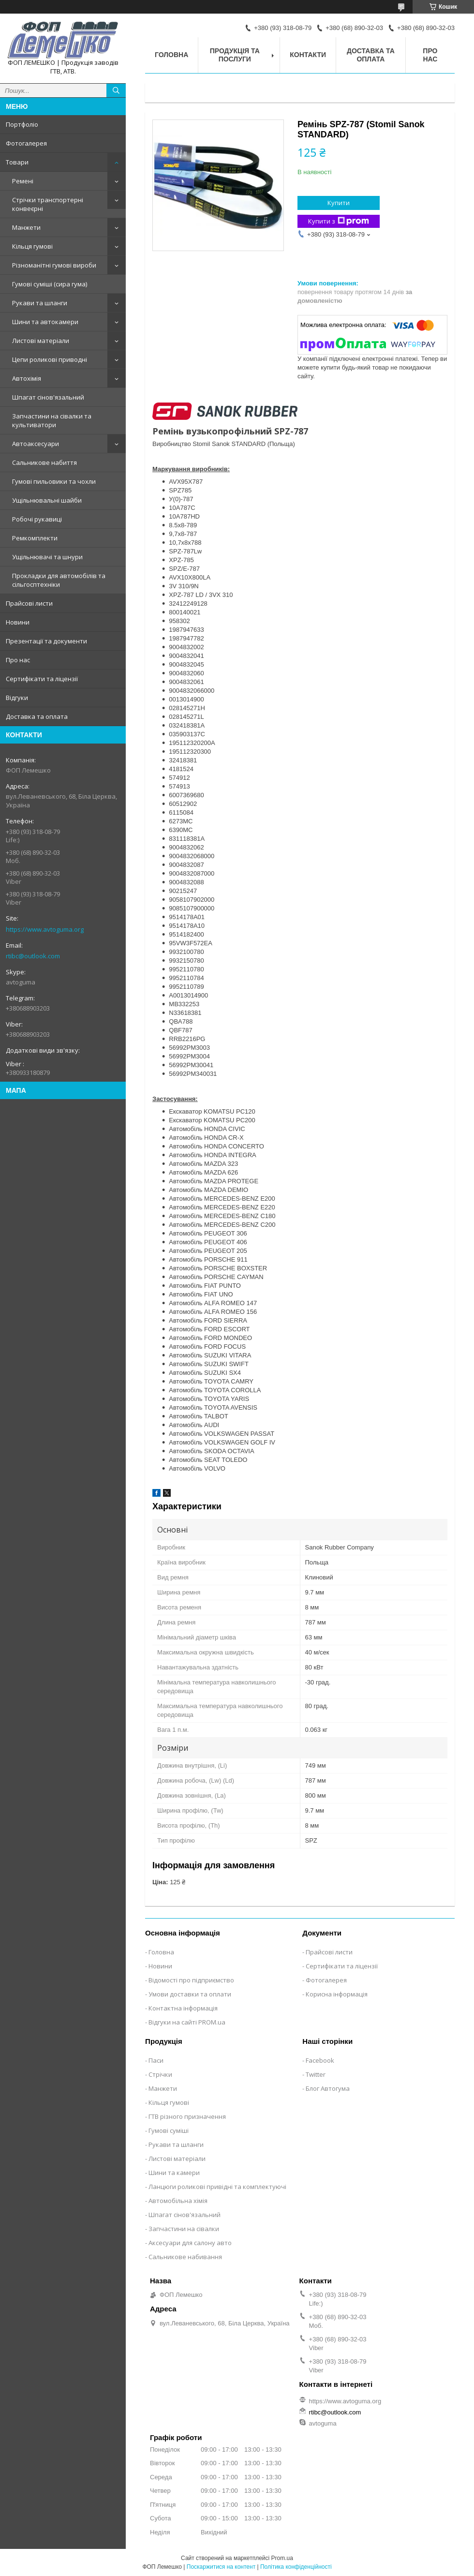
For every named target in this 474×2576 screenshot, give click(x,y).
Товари (17, 162)
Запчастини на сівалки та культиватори (51, 420)
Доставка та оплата (37, 716)
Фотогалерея (26, 143)
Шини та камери (174, 2172)
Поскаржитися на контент (221, 2566)
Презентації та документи (46, 641)
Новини (18, 622)
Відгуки (17, 697)
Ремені (22, 181)
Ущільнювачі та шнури (47, 556)
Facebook (320, 2060)
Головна (171, 55)
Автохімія (26, 378)
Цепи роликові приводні (49, 359)
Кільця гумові (32, 246)
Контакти (308, 55)
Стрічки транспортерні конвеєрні (47, 204)
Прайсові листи (29, 603)
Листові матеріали (40, 340)
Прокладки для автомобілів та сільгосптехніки (58, 580)
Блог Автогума (328, 2088)
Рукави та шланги (39, 302)
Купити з (338, 221)
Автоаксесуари (35, 443)
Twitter (316, 2074)
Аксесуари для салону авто (190, 2242)
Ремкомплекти (35, 538)
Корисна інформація (337, 1994)
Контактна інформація (183, 2008)
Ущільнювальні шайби (47, 500)
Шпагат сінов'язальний (48, 397)
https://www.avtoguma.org (45, 929)
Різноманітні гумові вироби (54, 265)
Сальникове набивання (185, 2256)
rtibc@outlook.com (33, 956)
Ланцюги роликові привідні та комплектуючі (217, 2186)
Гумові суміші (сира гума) (49, 284)
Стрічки (160, 2074)
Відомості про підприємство (191, 1980)
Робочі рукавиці (37, 519)
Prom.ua (282, 2558)
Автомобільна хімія (177, 2200)
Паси (155, 2060)
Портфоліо (22, 124)
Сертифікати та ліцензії (42, 678)
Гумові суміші (168, 2130)
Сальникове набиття (44, 462)
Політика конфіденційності (296, 2566)
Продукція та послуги (235, 55)
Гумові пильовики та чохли (54, 481)
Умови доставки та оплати (189, 1994)
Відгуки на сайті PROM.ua (186, 2022)
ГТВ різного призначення (187, 2116)
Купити (338, 202)
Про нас (18, 659)
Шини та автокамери (45, 321)
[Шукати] (116, 90)
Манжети (26, 227)
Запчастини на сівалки (183, 2228)
